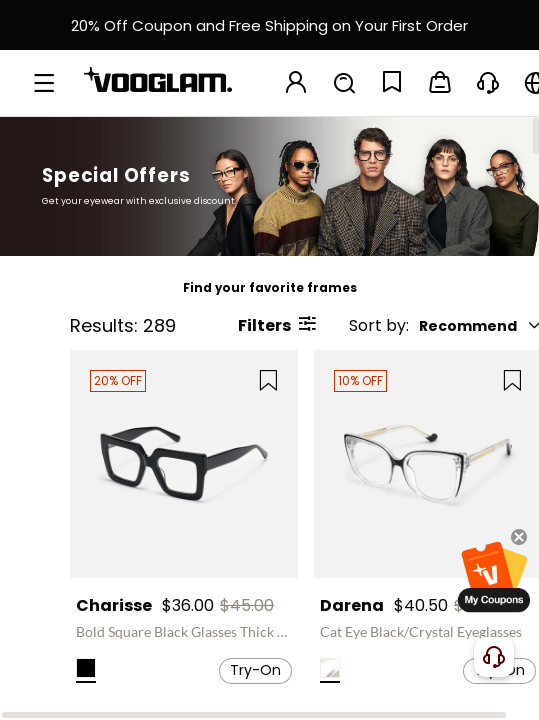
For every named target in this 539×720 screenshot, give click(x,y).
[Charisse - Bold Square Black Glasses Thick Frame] (184, 464)
